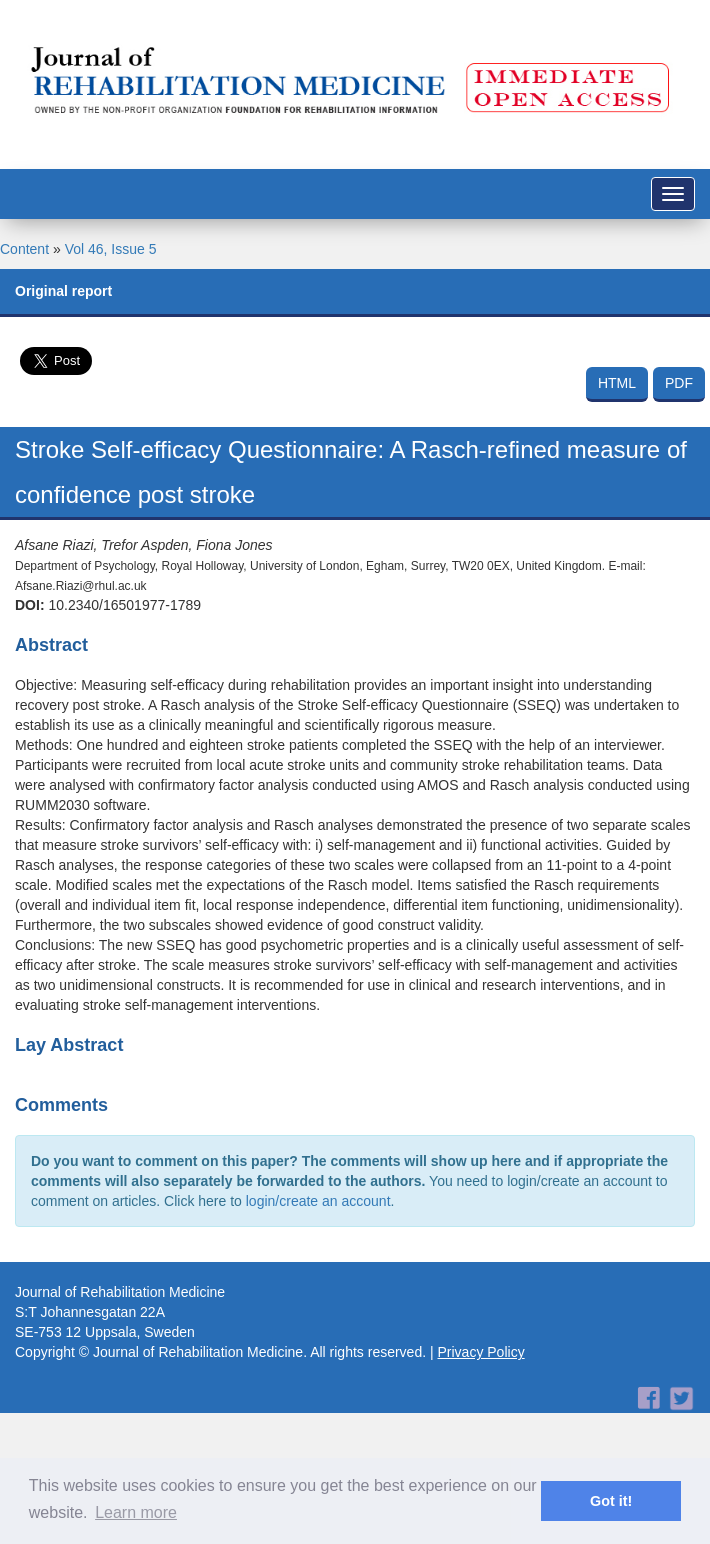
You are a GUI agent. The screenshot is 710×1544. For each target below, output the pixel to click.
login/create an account (318, 1201)
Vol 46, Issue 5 (111, 249)
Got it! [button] (611, 1501)
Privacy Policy (481, 1352)
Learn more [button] (136, 1512)
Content (24, 249)
